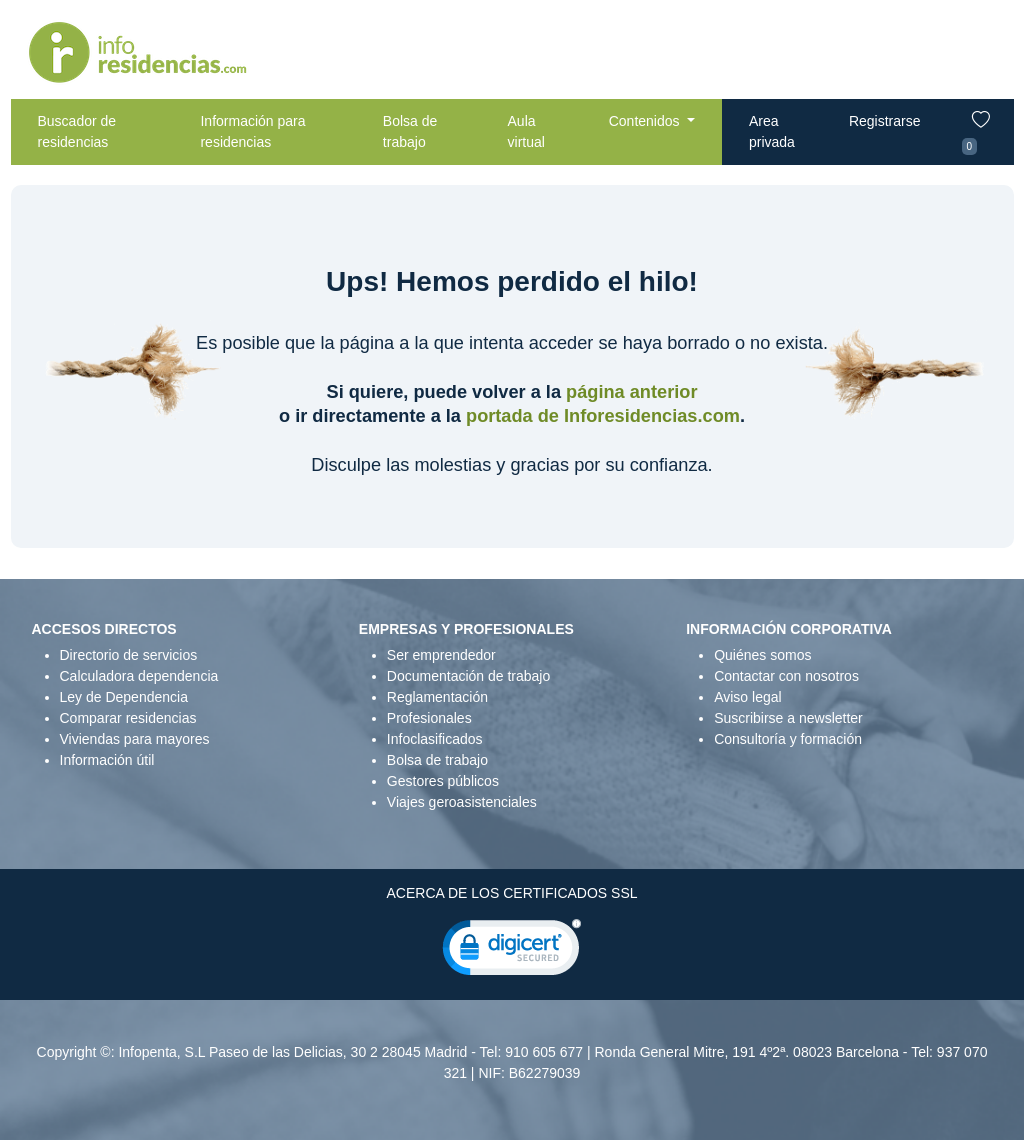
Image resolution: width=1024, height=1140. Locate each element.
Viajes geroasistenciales (462, 802)
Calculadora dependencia (139, 676)
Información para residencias (252, 131)
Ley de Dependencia (124, 697)
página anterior (631, 392)
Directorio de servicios (129, 655)
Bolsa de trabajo (410, 131)
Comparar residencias (128, 718)
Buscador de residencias (77, 131)
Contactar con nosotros (786, 676)
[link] (512, 952)
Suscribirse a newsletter (788, 718)
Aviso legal (747, 697)
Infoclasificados (435, 739)
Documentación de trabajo (468, 676)
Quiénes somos (762, 655)
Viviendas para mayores (135, 739)
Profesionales (429, 718)
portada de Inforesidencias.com (603, 416)
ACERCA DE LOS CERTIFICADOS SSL (511, 893)
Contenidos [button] (646, 121)
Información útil (107, 760)
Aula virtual (526, 131)
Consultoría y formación (788, 739)
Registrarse (885, 121)
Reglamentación (437, 697)
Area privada (772, 131)
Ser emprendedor (441, 655)
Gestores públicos (443, 781)
